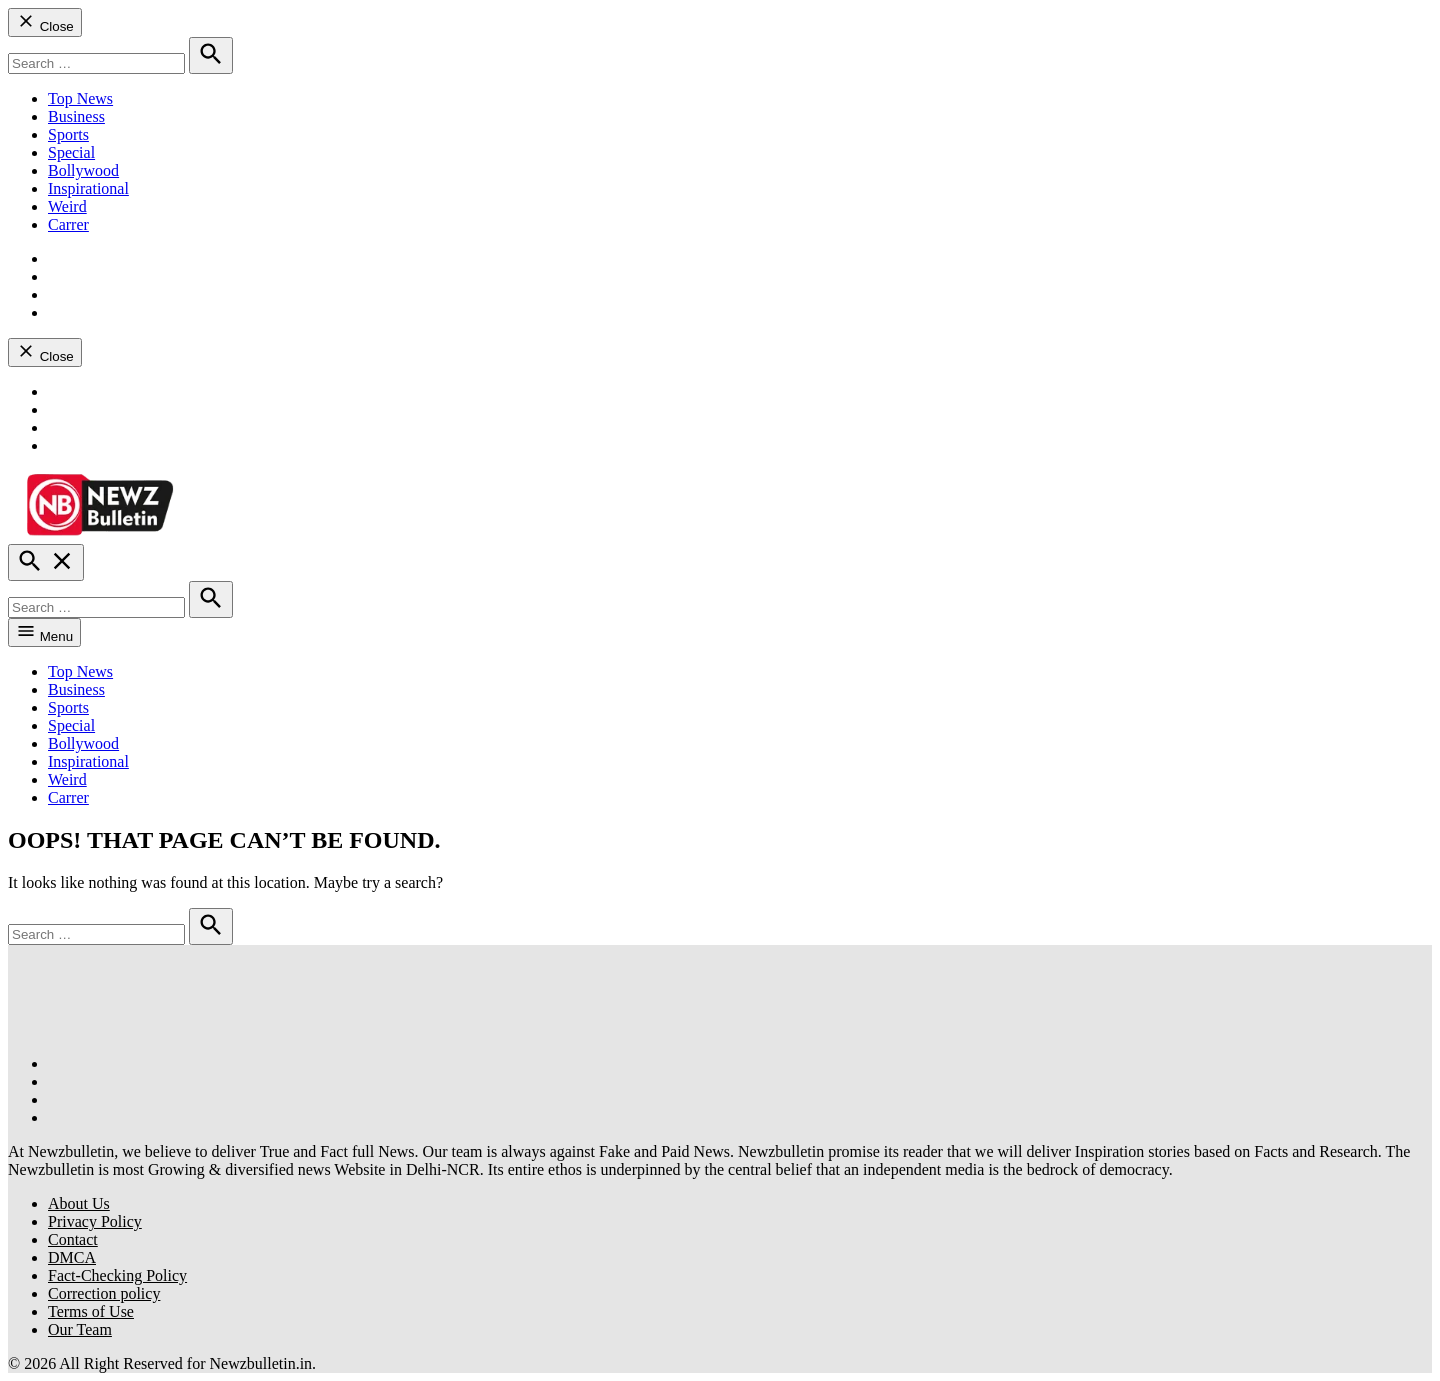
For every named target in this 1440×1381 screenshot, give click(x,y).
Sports (68, 134)
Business (76, 116)
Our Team (80, 1329)
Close (45, 22)
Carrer (68, 224)
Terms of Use (91, 1311)
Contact (73, 1239)
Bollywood (83, 170)
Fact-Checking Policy (117, 1275)
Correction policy (104, 1293)
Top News (80, 98)
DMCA (72, 1257)
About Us (79, 1203)
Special (71, 152)
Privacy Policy (95, 1221)
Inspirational (88, 188)
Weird (67, 206)
